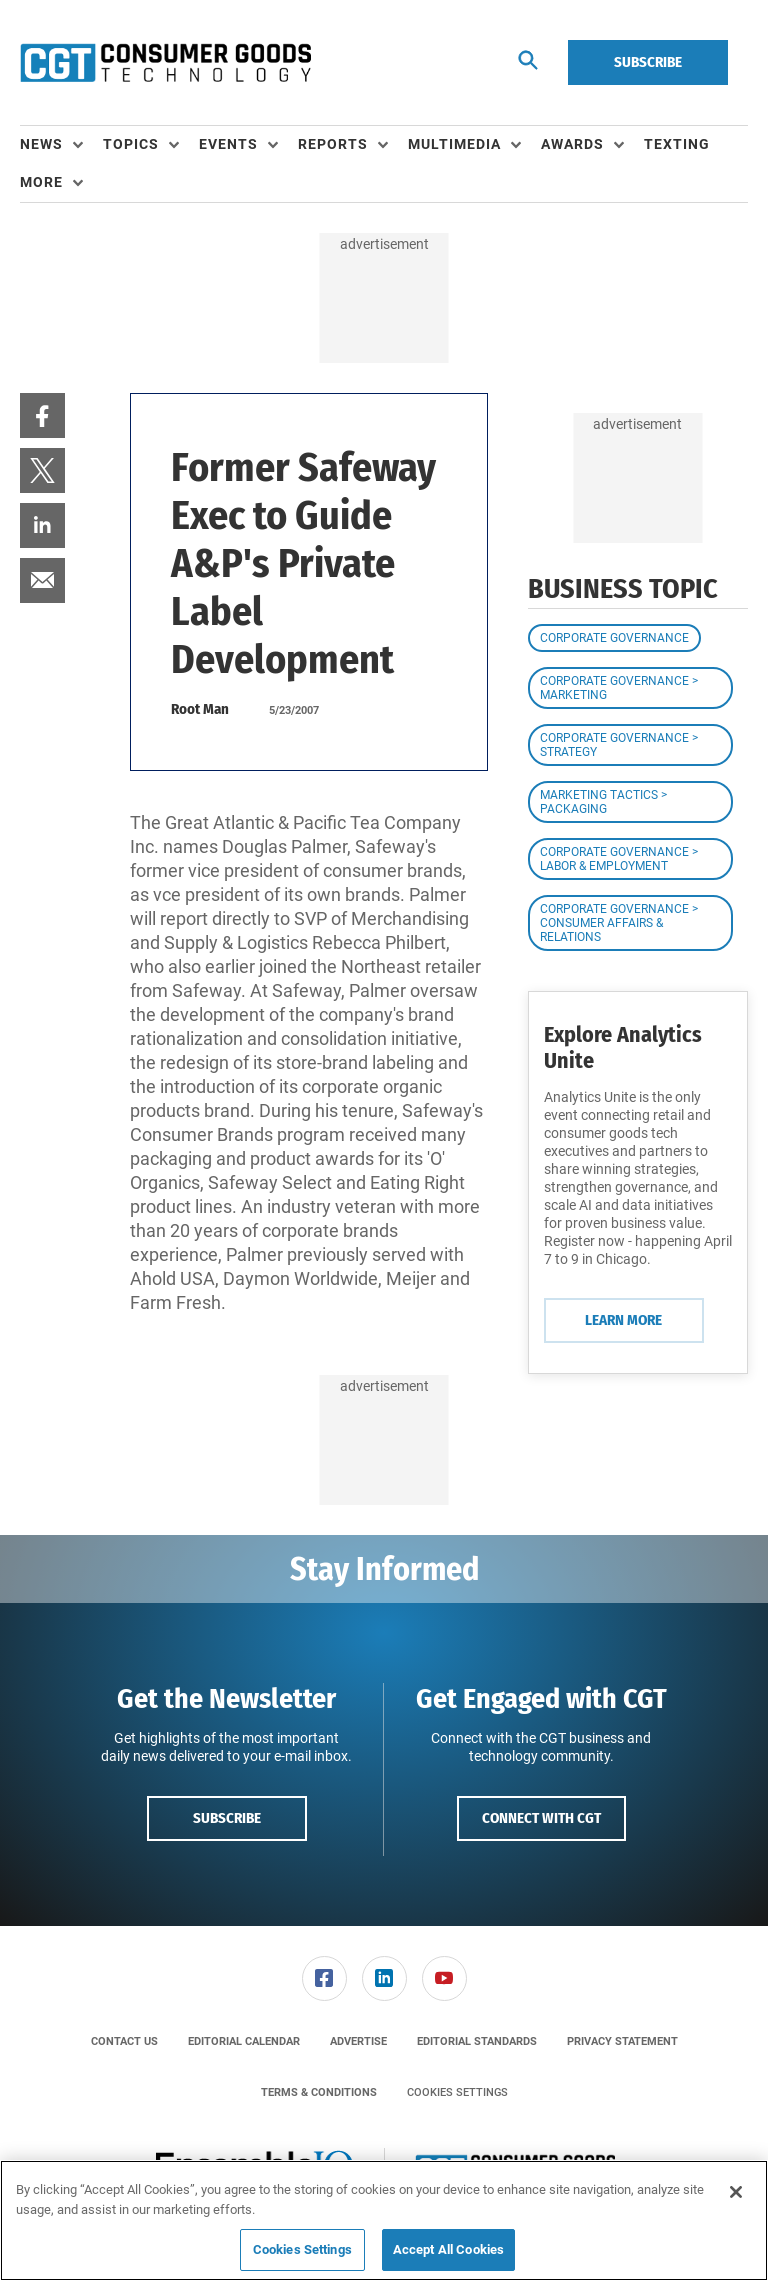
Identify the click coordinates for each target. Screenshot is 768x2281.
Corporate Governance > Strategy (619, 745)
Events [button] (228, 144)
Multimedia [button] (454, 144)
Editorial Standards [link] (477, 2041)
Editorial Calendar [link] (244, 2041)
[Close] (736, 2192)
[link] (42, 415)
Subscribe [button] (227, 1818)
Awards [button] (572, 144)
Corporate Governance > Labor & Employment (619, 859)
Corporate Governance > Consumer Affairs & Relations (619, 923)
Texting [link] (677, 144)
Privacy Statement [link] (622, 2041)
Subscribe (648, 62)
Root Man (200, 709)
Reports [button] (333, 144)
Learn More (623, 1320)
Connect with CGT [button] (541, 1818)
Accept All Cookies (448, 2249)
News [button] (41, 144)
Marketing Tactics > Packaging (603, 802)
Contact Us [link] (124, 2041)
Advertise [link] (358, 2041)
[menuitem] (61, 145)
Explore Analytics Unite (623, 1047)
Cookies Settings (457, 2092)
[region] (384, 2220)
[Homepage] (165, 63)
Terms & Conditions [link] (319, 2092)
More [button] (41, 182)
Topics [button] (131, 144)
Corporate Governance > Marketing (619, 688)
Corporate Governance (614, 638)
